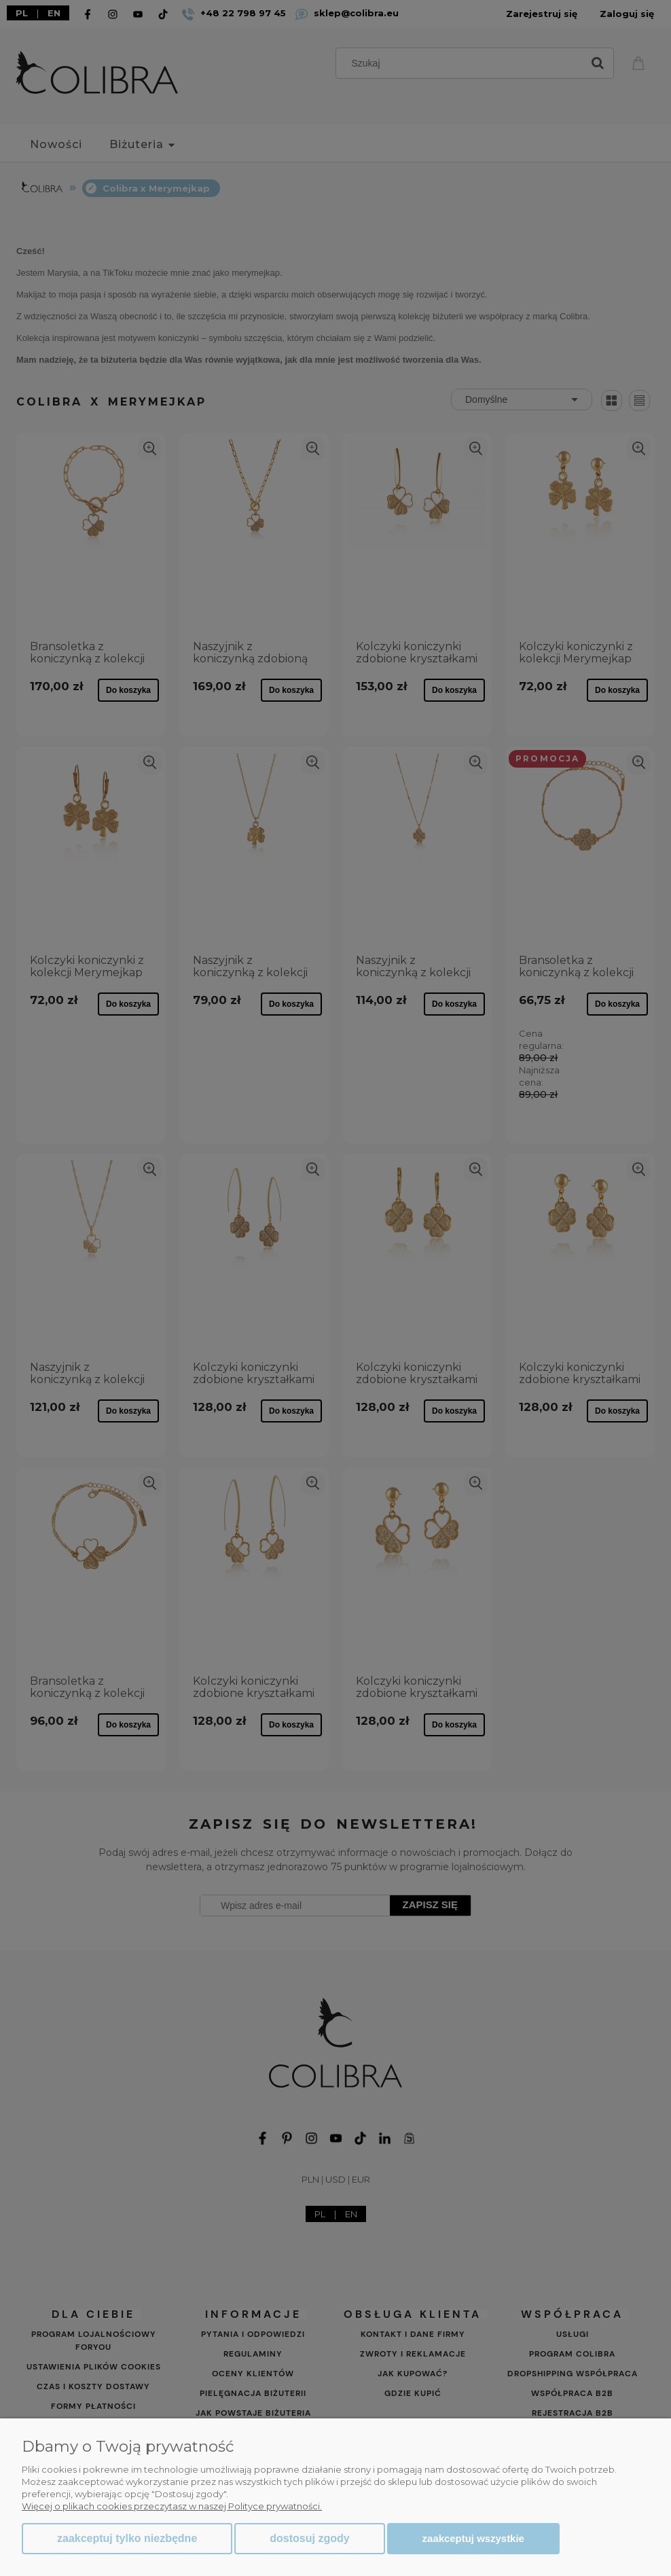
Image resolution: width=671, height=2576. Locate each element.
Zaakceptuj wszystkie (473, 2538)
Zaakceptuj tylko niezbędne (127, 2538)
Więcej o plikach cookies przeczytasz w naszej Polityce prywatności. (172, 2506)
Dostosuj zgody (309, 2538)
